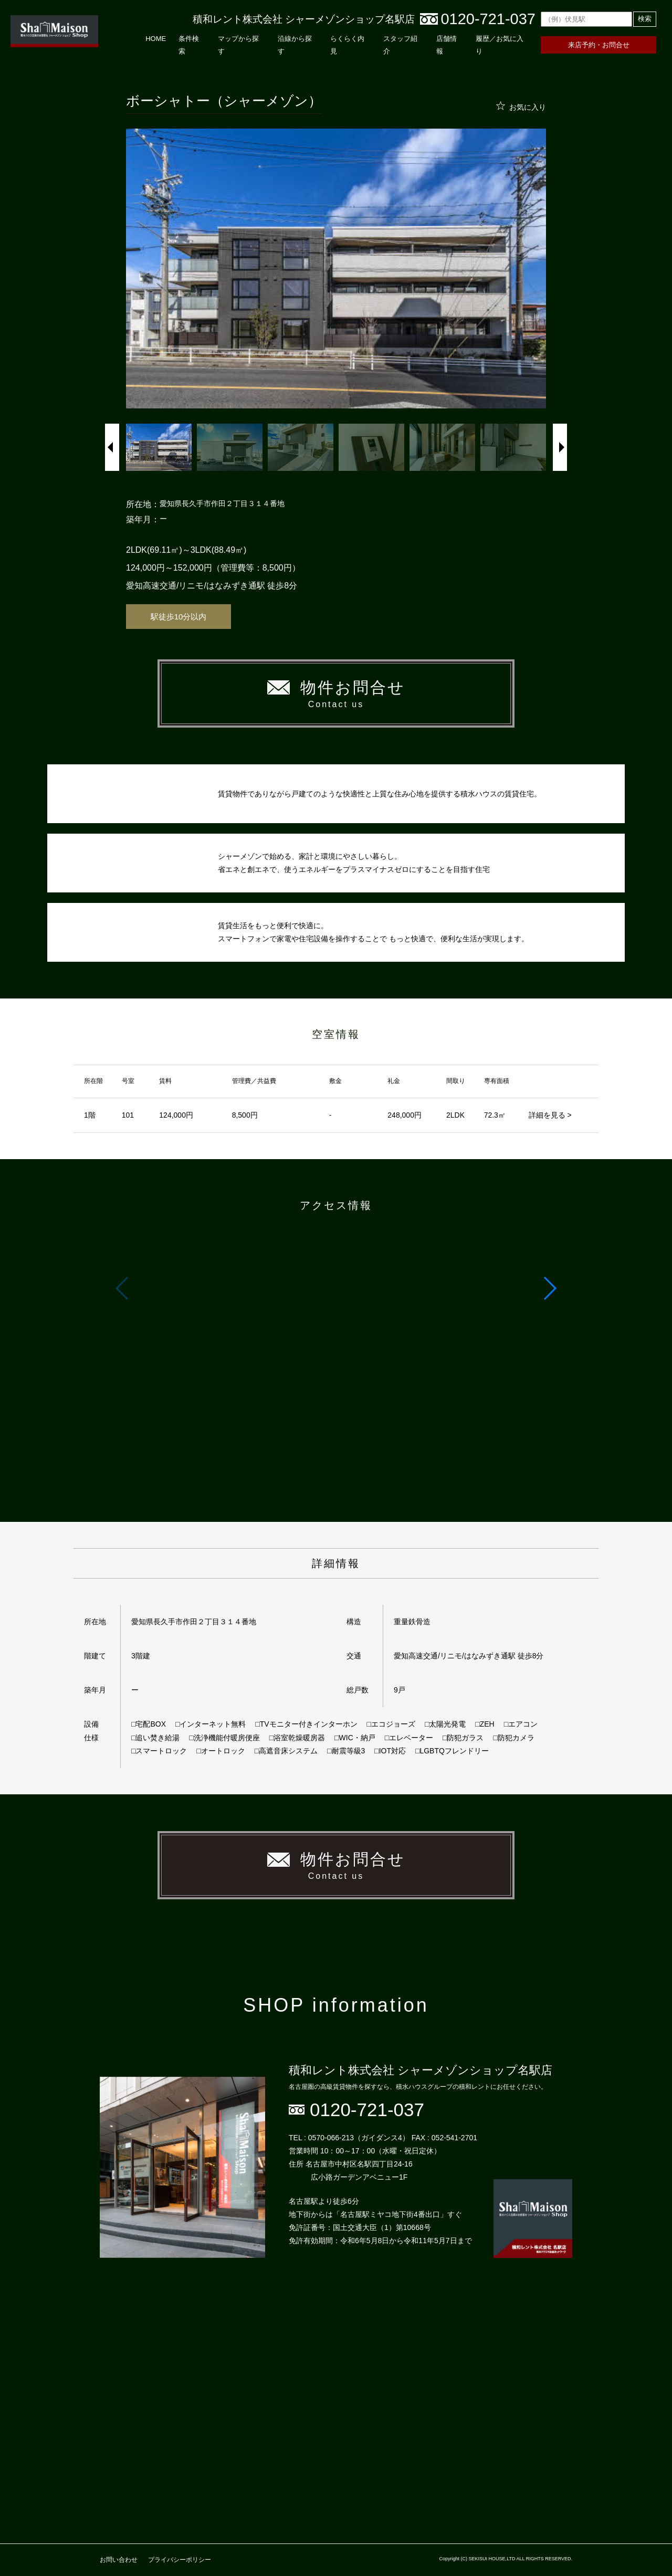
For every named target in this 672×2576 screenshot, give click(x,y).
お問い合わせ (119, 2559)
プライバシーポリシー (179, 2559)
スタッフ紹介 (400, 45)
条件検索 (188, 45)
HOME (155, 39)
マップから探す (238, 45)
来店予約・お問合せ (598, 45)
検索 (645, 19)
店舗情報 (446, 45)
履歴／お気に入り (499, 45)
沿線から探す (295, 45)
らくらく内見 (347, 45)
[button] (549, 1288)
